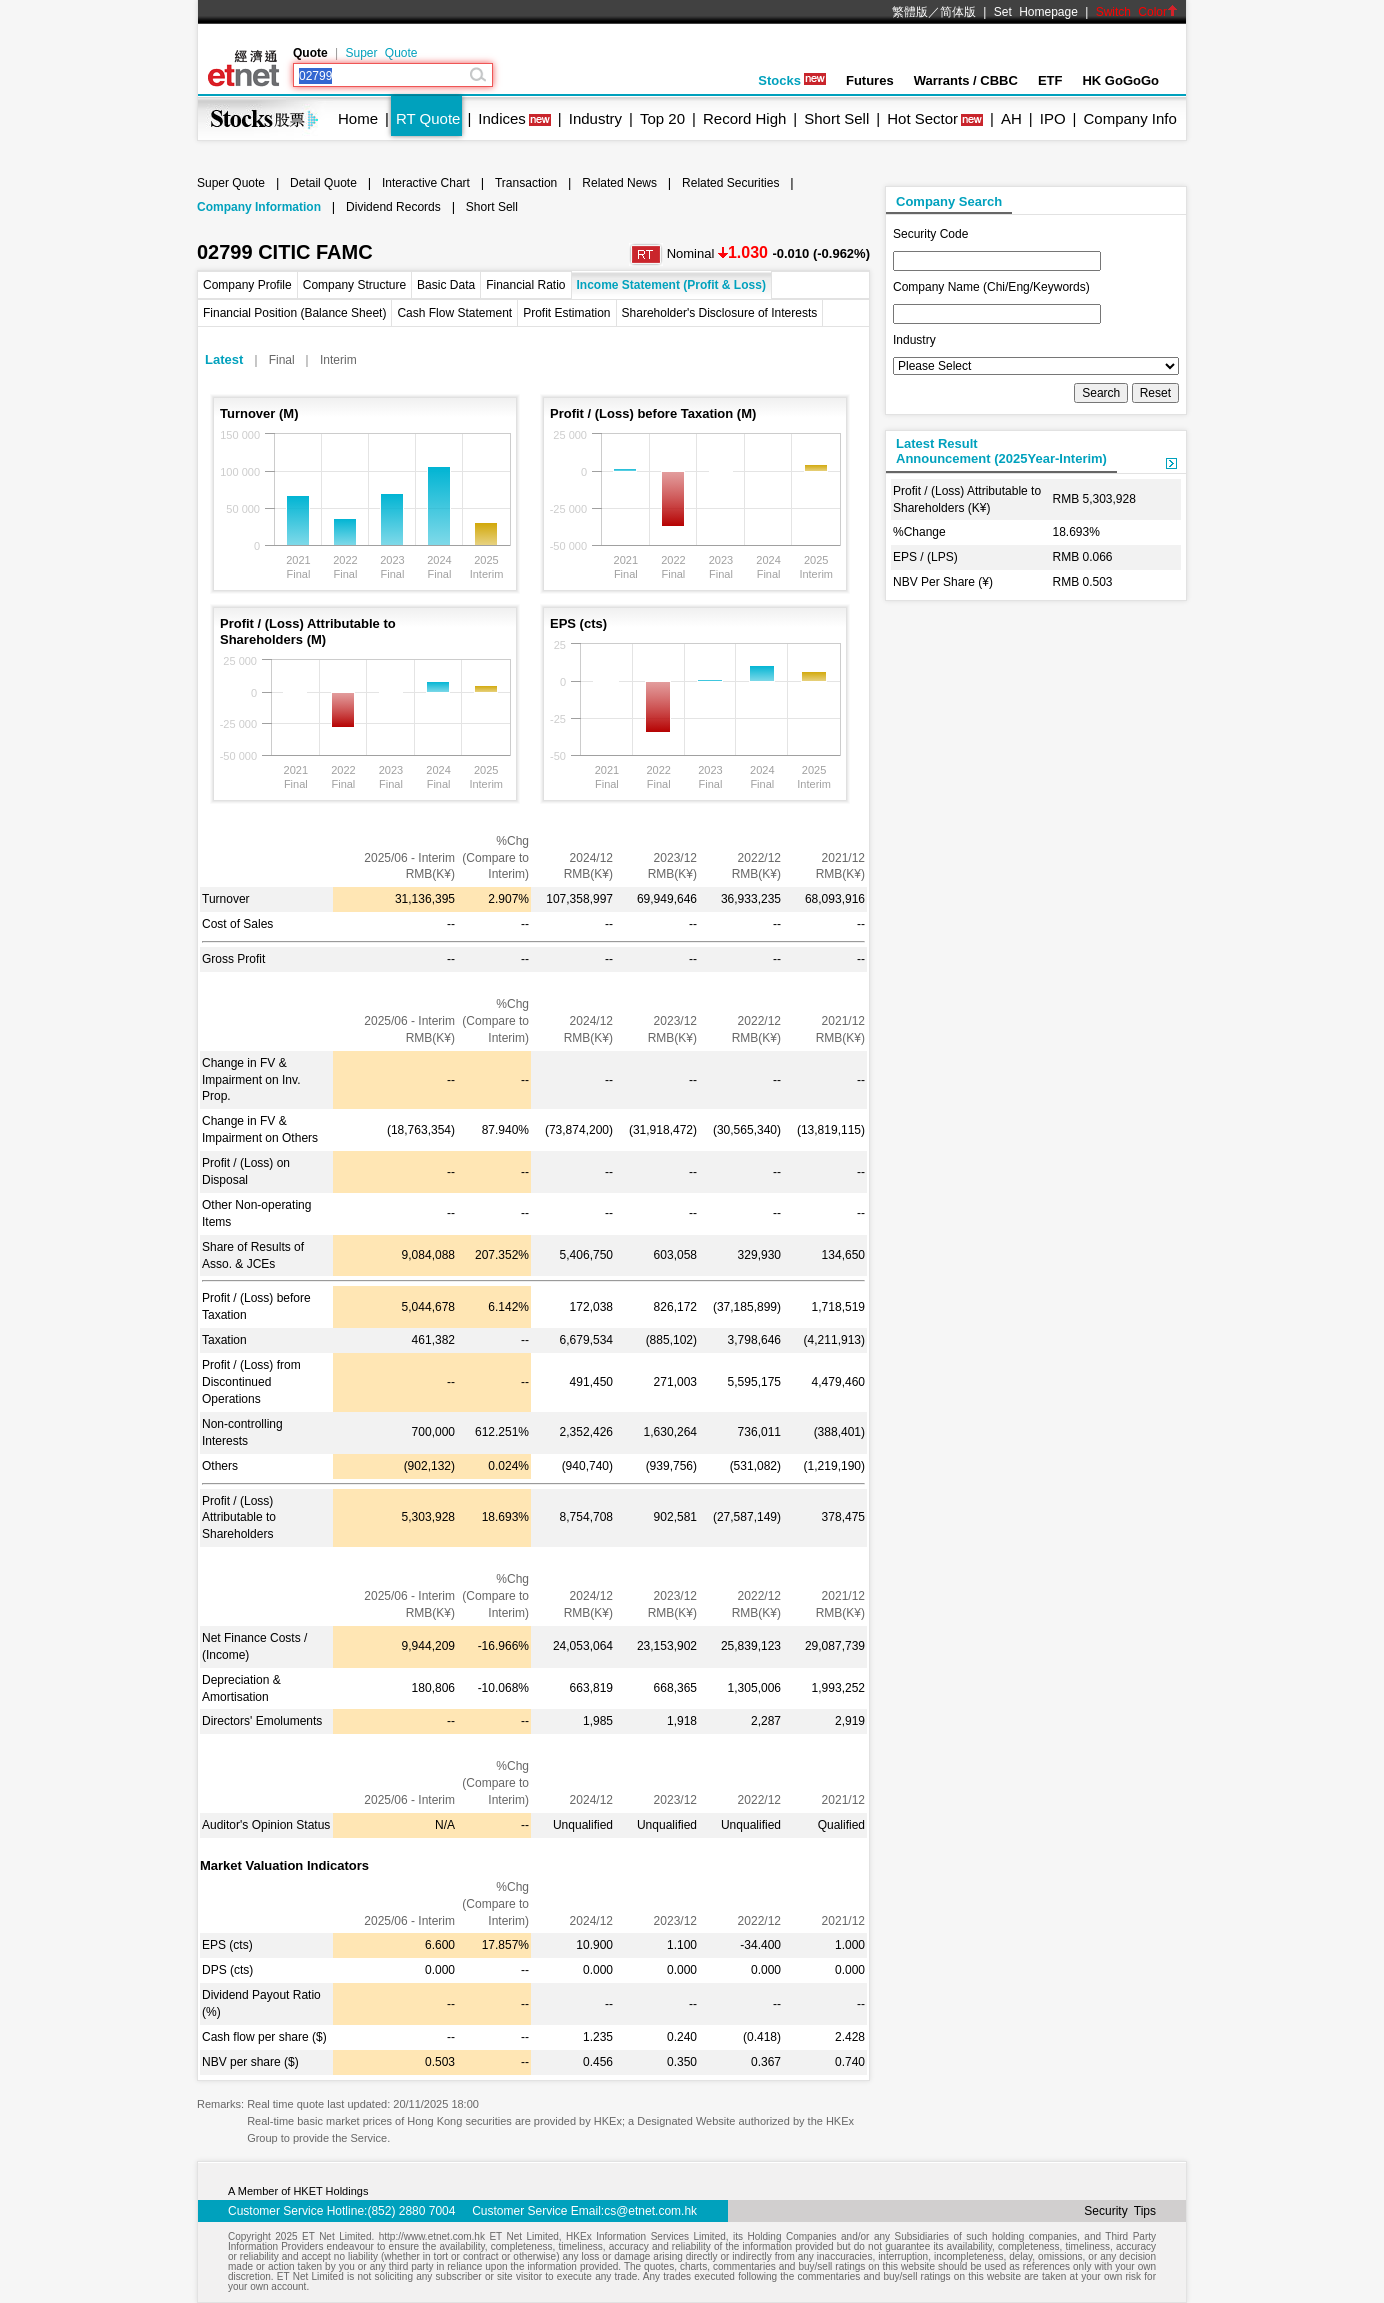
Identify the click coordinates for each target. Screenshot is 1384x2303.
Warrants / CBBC (966, 80)
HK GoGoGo (1120, 80)
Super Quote (381, 53)
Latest (224, 359)
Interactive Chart (426, 183)
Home (358, 118)
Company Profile (247, 285)
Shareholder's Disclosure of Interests (720, 313)
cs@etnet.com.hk (650, 2211)
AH (1011, 118)
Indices (502, 118)
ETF (1050, 80)
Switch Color (1137, 12)
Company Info (1129, 118)
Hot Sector (922, 118)
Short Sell (836, 118)
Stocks (792, 80)
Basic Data (446, 285)
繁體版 (910, 12)
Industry (595, 118)
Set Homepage (1036, 12)
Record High (744, 118)
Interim (338, 360)
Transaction (526, 183)
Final (282, 360)
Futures (870, 80)
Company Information (259, 207)
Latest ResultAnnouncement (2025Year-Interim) (1001, 451)
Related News (619, 183)
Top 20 (662, 118)
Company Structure (354, 285)
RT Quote (428, 118)
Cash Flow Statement (454, 313)
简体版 (958, 12)
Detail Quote (323, 183)
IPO (1053, 118)
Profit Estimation (566, 313)
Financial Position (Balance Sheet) (294, 313)
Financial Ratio (525, 285)
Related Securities (730, 183)
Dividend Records (393, 207)
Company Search (949, 201)
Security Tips (1120, 2211)
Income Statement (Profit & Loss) (671, 285)
